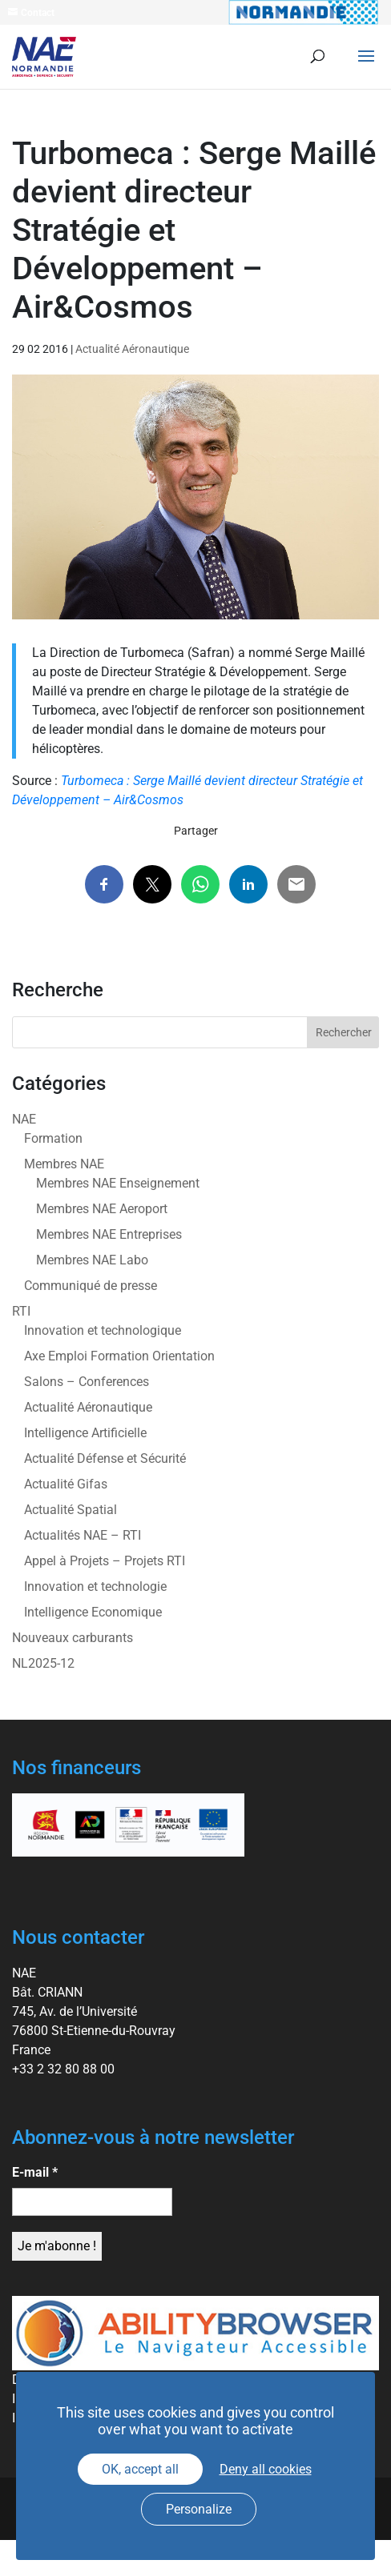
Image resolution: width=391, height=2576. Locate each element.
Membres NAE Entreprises (109, 1234)
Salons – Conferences (86, 1381)
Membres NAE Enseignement (118, 1183)
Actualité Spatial (70, 1509)
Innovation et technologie (95, 1586)
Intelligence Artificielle (85, 1432)
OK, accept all (140, 2469)
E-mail (35, 2172)
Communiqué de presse (90, 1285)
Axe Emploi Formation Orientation (119, 1356)
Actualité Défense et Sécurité (105, 1458)
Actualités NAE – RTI (82, 1535)
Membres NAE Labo (92, 1260)
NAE (24, 1119)
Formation (53, 1138)
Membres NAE (64, 1164)
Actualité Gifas (65, 1484)
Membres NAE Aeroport (101, 1208)
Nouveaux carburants (72, 1637)
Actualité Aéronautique (132, 349)
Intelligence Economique (93, 1612)
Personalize (199, 2509)
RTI (21, 1311)
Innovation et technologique (102, 1330)
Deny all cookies (266, 2469)
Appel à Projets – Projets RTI (104, 1560)
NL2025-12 (43, 1663)
